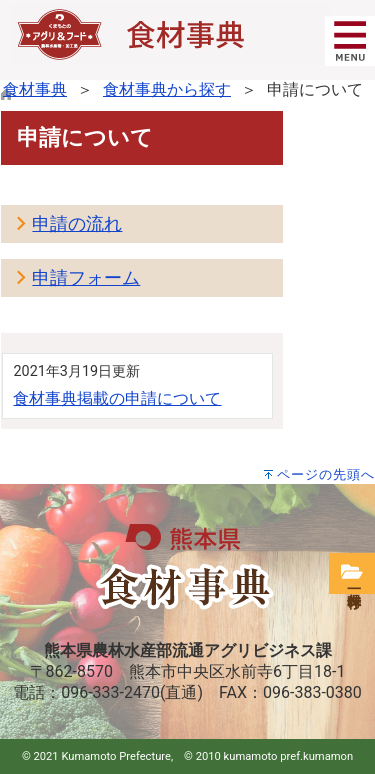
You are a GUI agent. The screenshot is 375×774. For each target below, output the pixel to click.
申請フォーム (86, 278)
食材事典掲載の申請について (117, 398)
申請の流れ (77, 224)
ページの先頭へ (326, 474)
